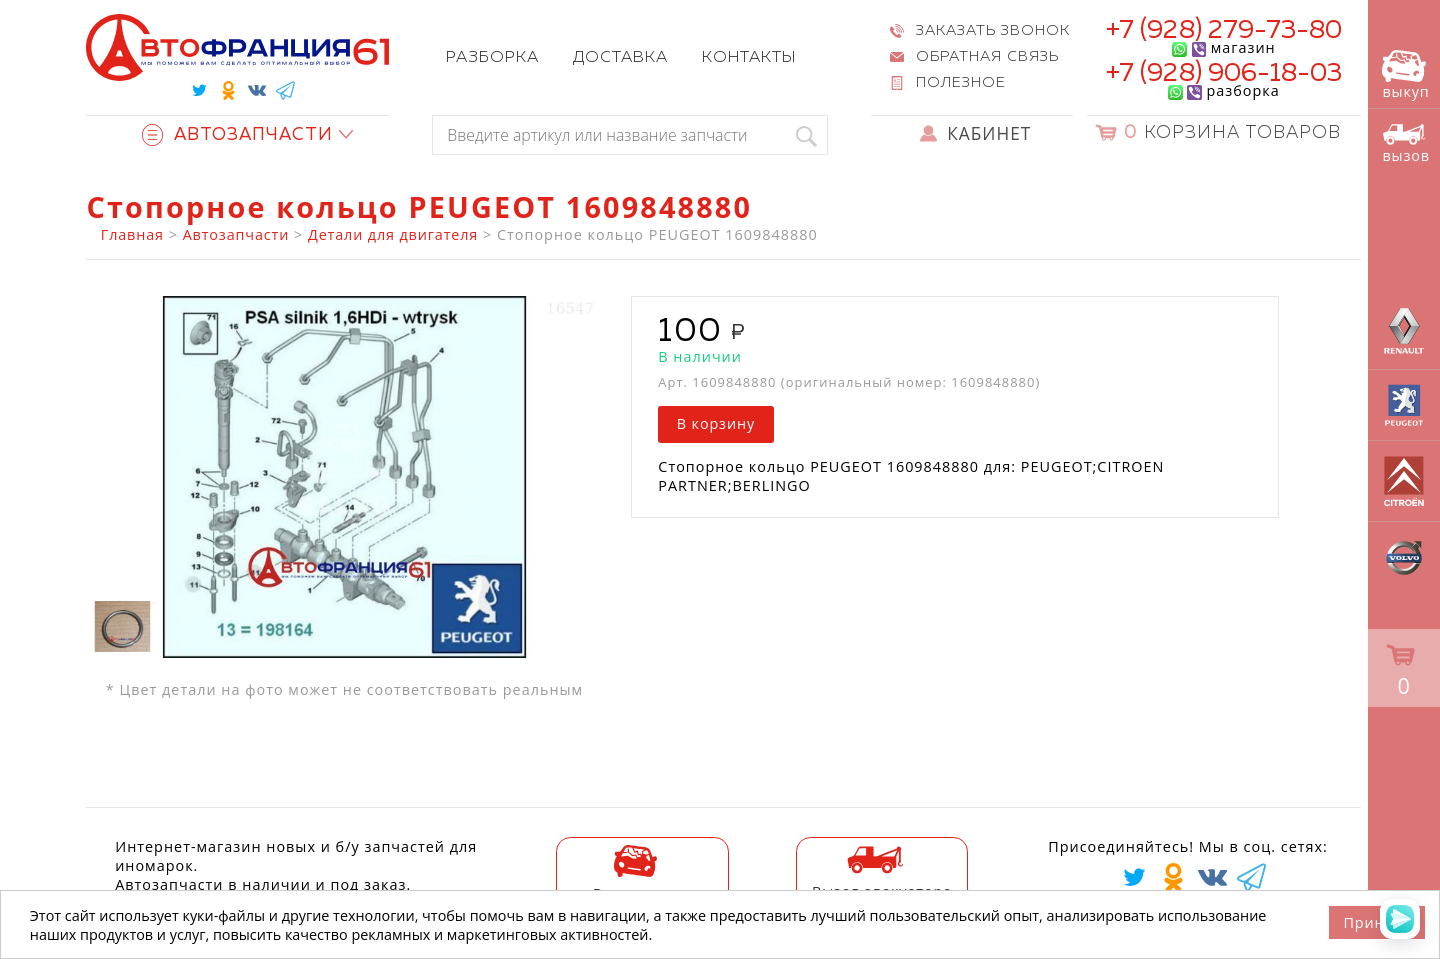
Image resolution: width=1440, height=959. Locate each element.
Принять (1376, 922)
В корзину (716, 423)
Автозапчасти (237, 135)
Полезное (961, 83)
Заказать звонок (993, 31)
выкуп (1405, 75)
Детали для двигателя (393, 234)
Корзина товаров (1232, 133)
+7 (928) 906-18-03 (1224, 74)
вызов (1406, 143)
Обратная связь (987, 57)
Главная (132, 234)
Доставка (620, 57)
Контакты (749, 57)
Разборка (492, 57)
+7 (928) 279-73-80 (1224, 31)
